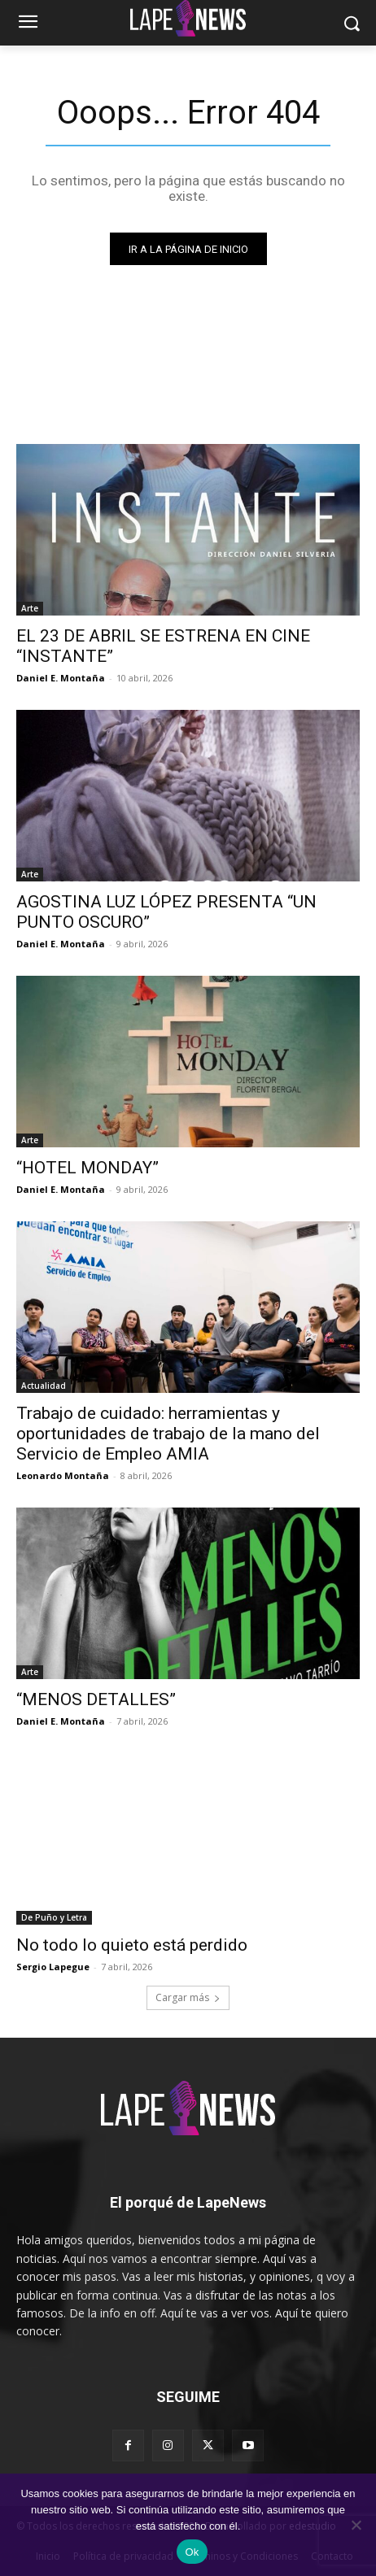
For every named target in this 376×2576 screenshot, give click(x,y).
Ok (192, 2552)
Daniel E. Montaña (60, 678)
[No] (356, 2525)
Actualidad (43, 1385)
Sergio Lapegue (53, 1966)
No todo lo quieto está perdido (131, 1945)
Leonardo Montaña (62, 1475)
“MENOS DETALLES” (96, 1699)
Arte (29, 608)
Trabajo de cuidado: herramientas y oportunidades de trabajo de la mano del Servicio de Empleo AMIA (168, 1433)
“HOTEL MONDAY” (87, 1167)
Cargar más (188, 1997)
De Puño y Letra (54, 1917)
